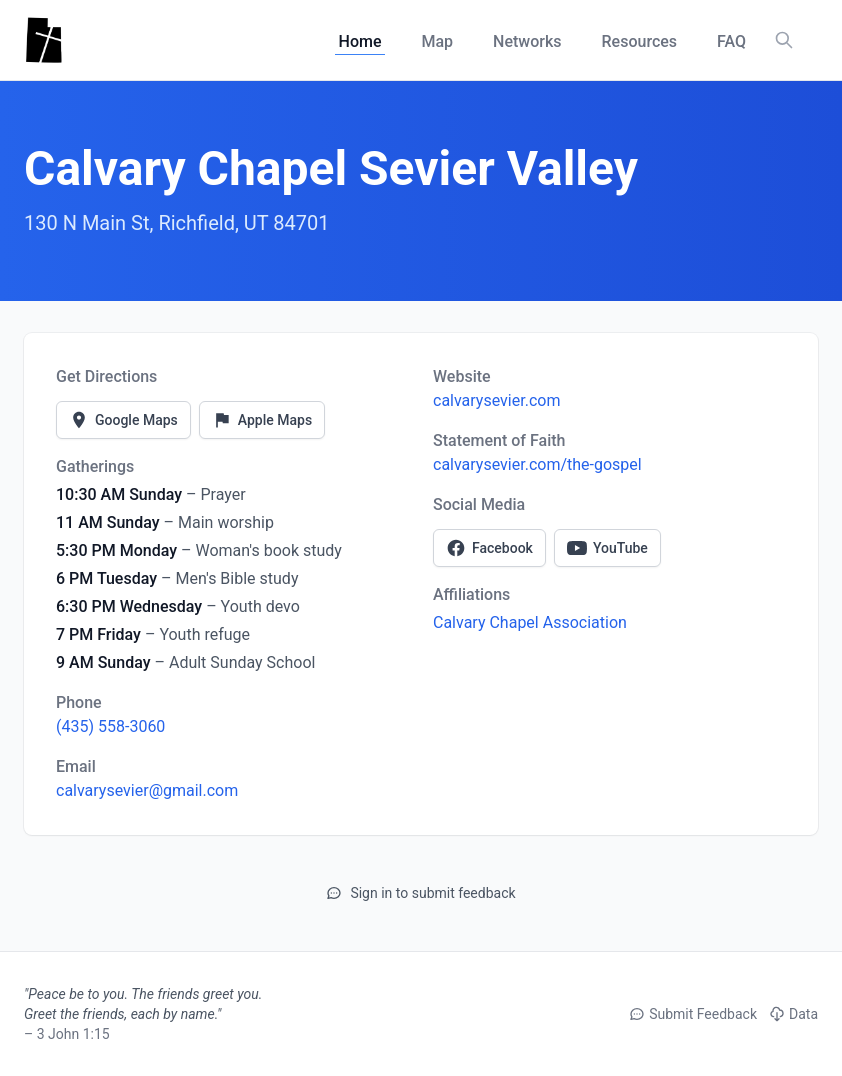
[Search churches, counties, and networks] (784, 40)
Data (793, 1014)
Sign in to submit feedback (420, 893)
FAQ (731, 41)
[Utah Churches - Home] (43, 40)
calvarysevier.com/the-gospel (537, 464)
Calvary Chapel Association (530, 622)
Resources (640, 41)
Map (437, 41)
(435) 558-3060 (110, 726)
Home (360, 41)
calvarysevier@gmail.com (147, 790)
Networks (527, 41)
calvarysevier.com (496, 400)
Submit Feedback (693, 1014)
